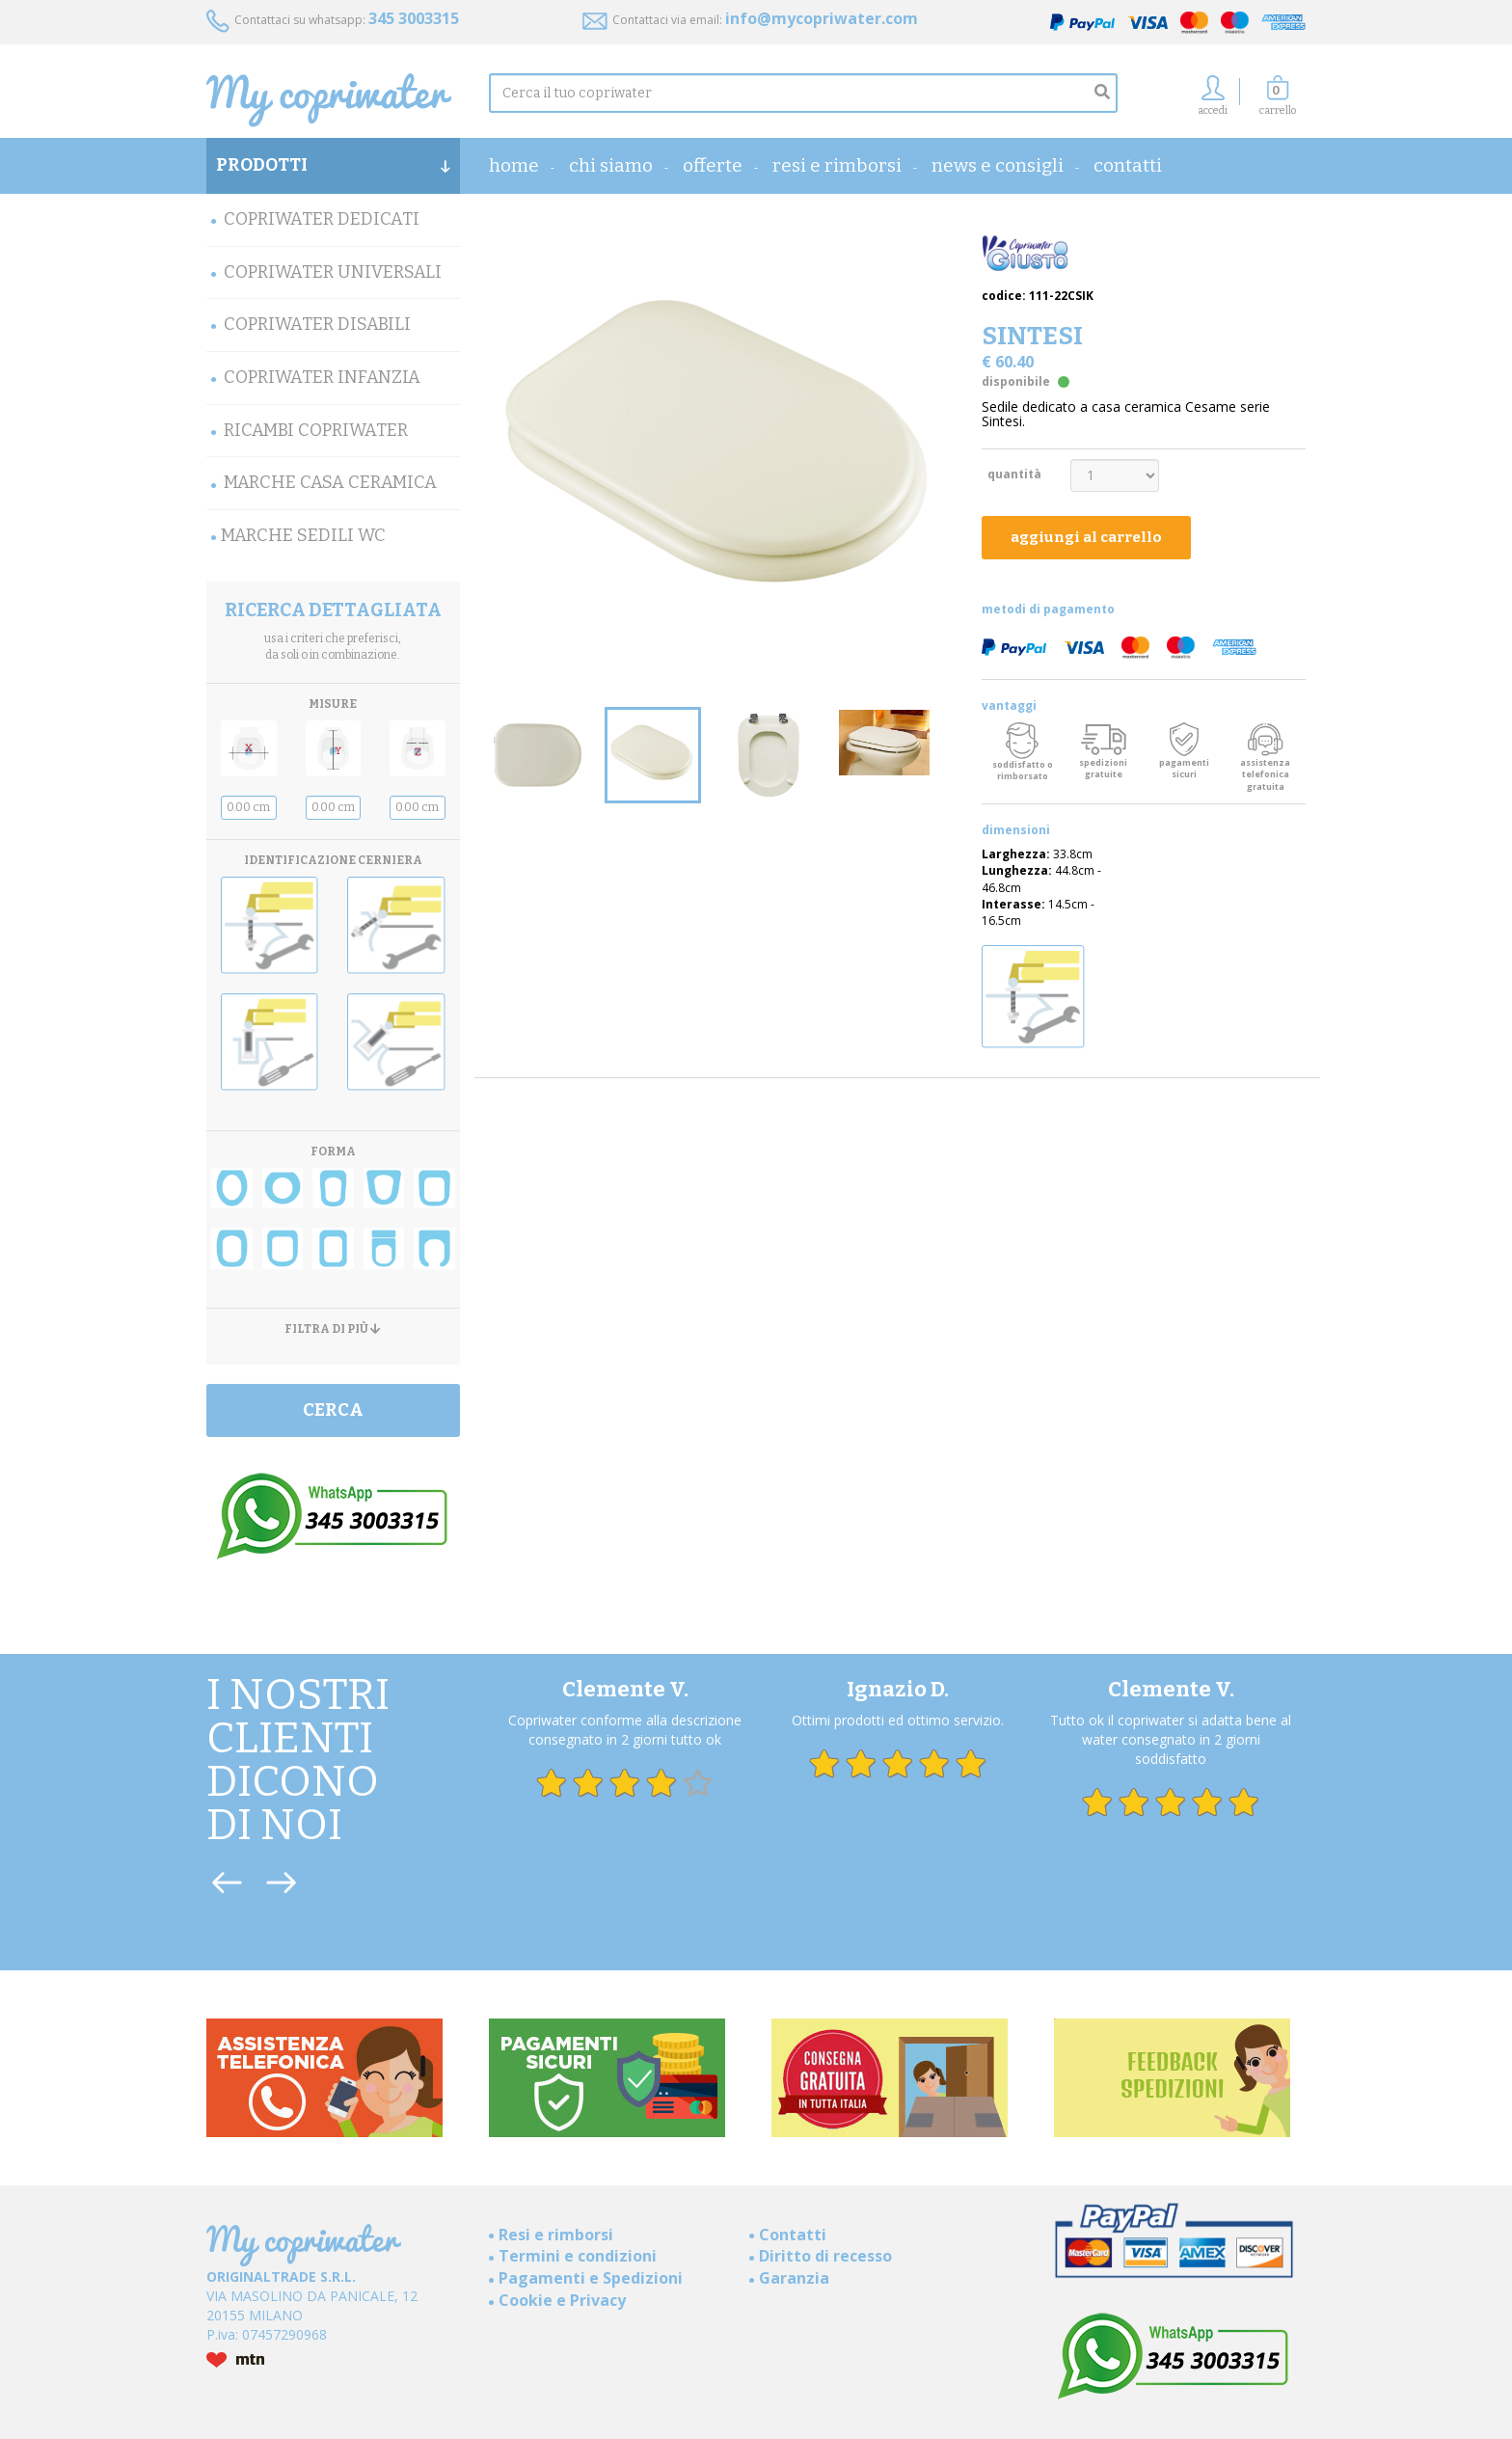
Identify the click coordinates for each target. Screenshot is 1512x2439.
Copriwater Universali (333, 272)
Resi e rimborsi (837, 165)
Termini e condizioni (578, 2255)
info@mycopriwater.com (821, 18)
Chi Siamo (611, 165)
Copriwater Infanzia (322, 377)
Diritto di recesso (825, 2255)
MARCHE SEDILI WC (303, 535)
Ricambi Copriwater (316, 430)
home (514, 165)
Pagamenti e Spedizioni (591, 2278)
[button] (1278, 100)
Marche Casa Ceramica (330, 482)
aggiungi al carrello (1086, 537)
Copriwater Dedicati (321, 219)
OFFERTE (712, 165)
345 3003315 (413, 18)
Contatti (1128, 165)
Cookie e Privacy (562, 2300)
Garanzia (794, 2278)
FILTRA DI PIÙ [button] (332, 1329)
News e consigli (998, 165)
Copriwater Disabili (317, 324)
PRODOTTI (333, 165)
